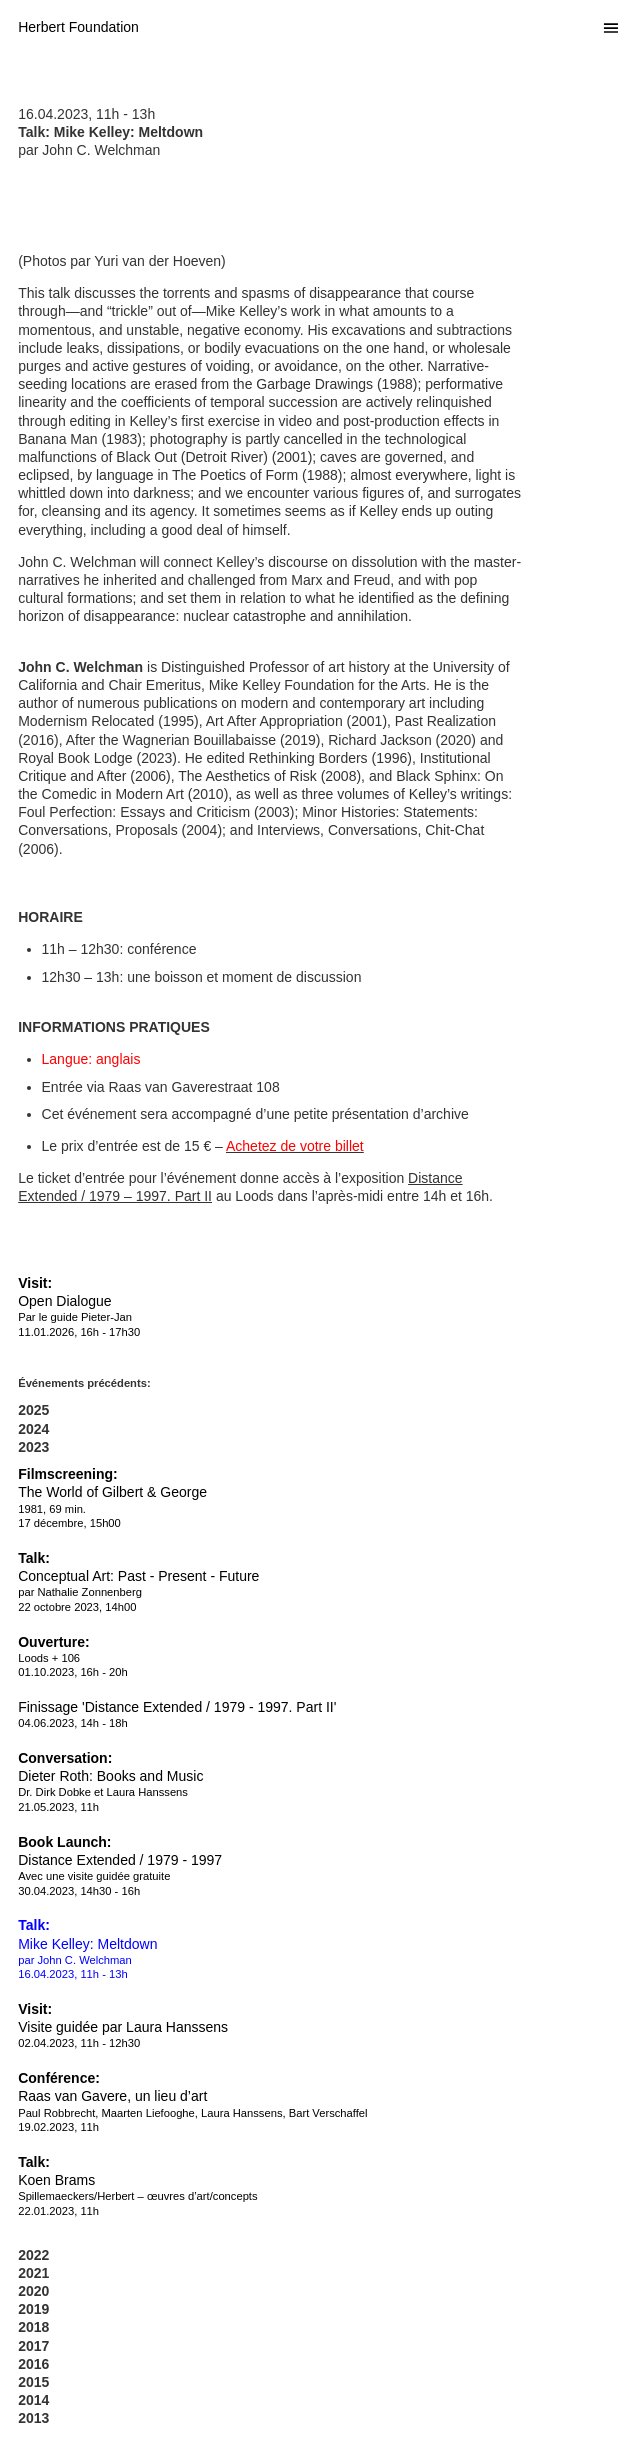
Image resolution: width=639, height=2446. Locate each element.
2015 (33, 2382)
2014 (33, 2400)
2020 (33, 2291)
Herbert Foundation (78, 27)
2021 (33, 2273)
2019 (33, 2309)
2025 (33, 1410)
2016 (33, 2364)
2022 (33, 2255)
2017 (33, 2346)
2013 (33, 2418)
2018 (33, 2327)
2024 (33, 1429)
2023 (33, 1447)
